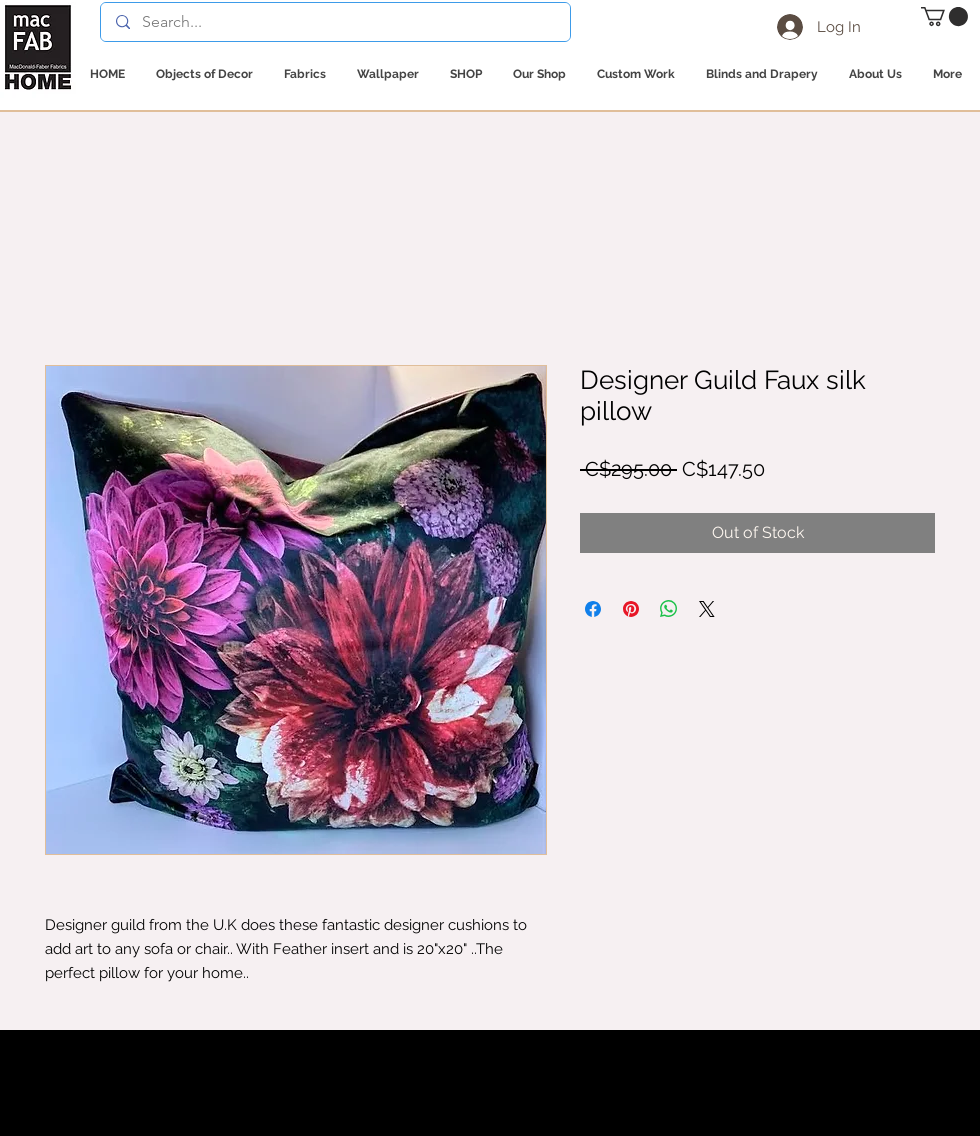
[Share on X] (707, 609)
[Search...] (335, 22)
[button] (944, 16)
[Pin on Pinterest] (631, 609)
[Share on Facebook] (593, 609)
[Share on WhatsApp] (669, 609)
